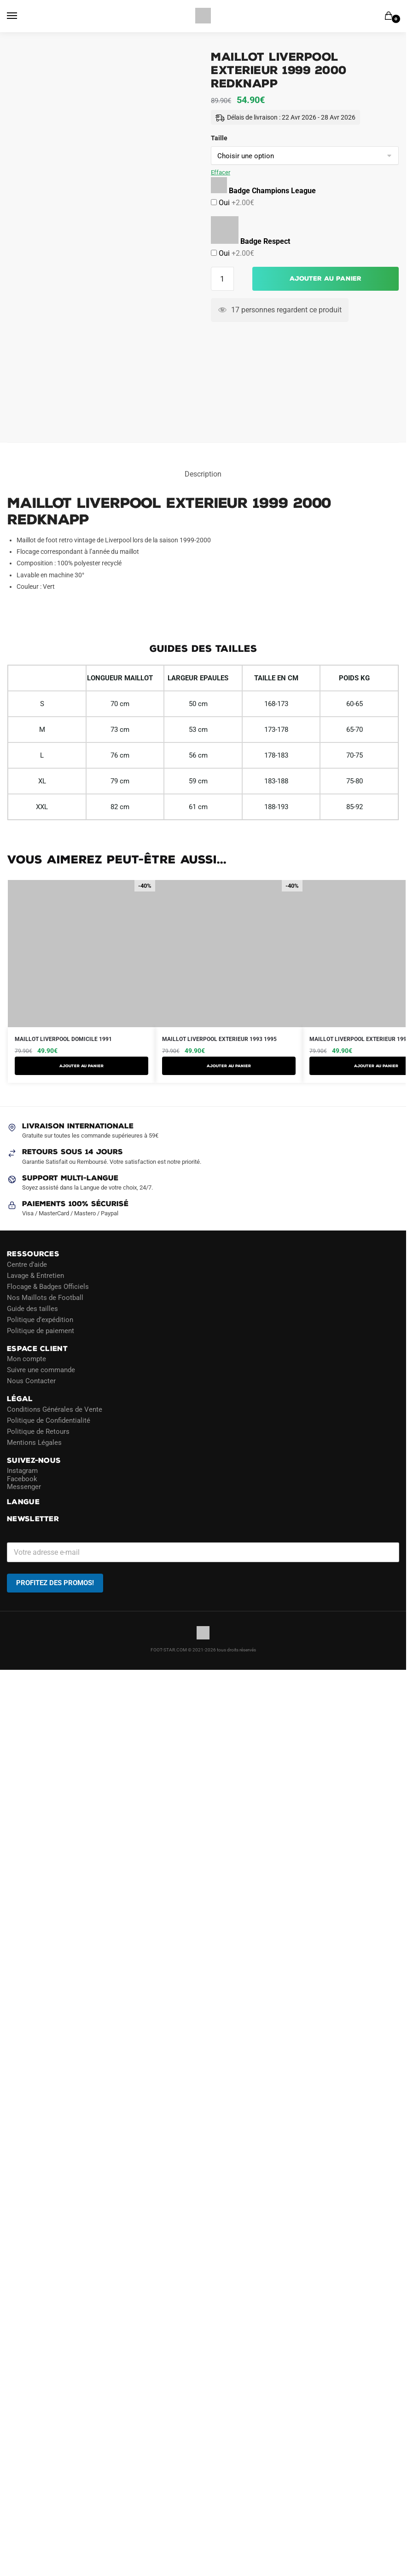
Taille (219, 138)
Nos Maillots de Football (45, 1298)
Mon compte (26, 1359)
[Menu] (21, 16)
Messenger (24, 1487)
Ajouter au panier (325, 278)
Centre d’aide (27, 1264)
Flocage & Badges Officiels (48, 1286)
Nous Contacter (31, 1381)
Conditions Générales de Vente (54, 1409)
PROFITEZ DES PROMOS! (55, 1583)
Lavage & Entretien (35, 1275)
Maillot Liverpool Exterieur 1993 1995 (219, 1039)
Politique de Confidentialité (48, 1420)
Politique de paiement (40, 1331)
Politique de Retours (38, 1431)
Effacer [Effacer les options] (220, 172)
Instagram (22, 1470)
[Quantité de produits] (222, 279)
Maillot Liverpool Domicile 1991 (63, 1039)
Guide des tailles (32, 1309)
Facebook (22, 1479)
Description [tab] (203, 474)
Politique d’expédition (40, 1320)
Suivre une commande (41, 1370)
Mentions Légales (34, 1442)
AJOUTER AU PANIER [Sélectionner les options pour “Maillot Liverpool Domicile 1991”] (81, 1066)
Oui (235, 202)
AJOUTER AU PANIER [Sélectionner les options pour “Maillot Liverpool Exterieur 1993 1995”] (229, 1066)
